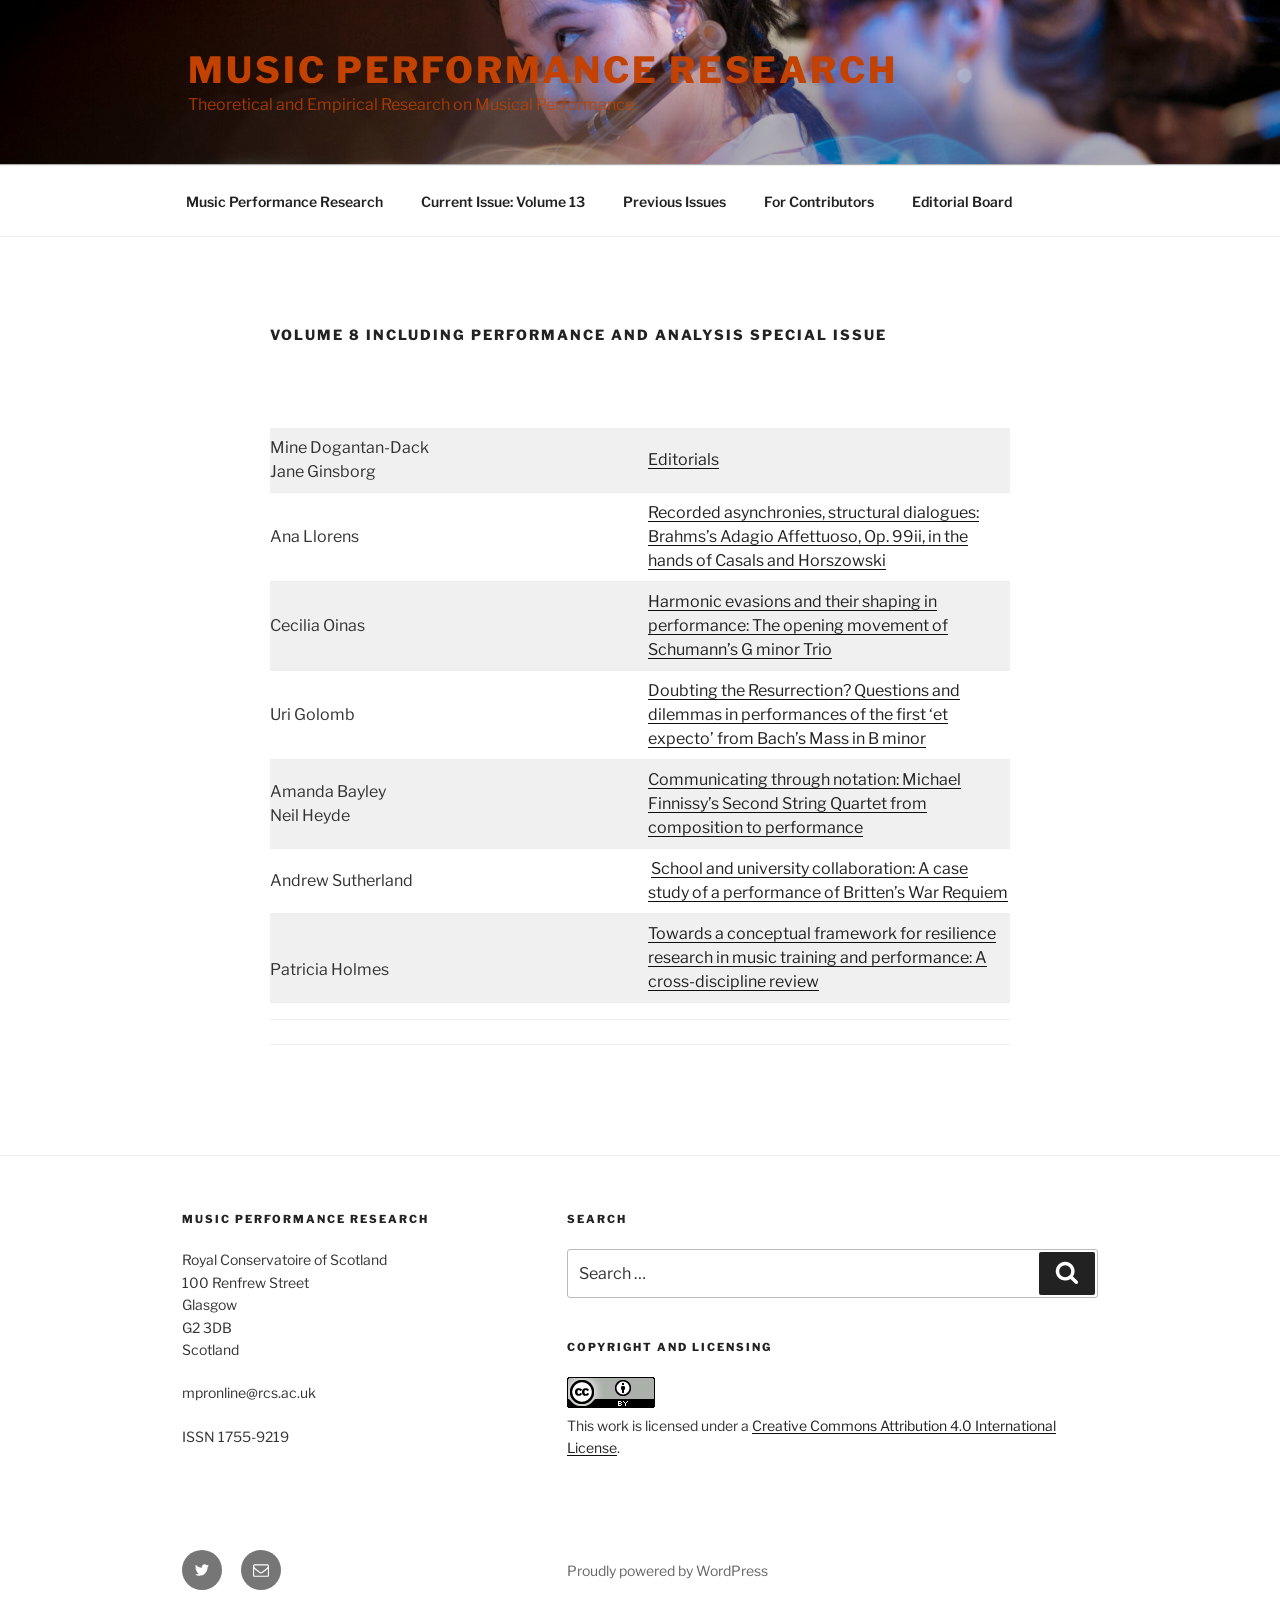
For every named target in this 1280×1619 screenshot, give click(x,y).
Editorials (683, 459)
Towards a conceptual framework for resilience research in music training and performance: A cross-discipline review (822, 957)
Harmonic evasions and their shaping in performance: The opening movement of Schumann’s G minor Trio (798, 625)
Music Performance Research (543, 70)
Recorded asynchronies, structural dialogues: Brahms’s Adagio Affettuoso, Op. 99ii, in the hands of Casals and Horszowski (813, 536)
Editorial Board (962, 201)
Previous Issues (674, 201)
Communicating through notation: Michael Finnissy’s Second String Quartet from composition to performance (804, 803)
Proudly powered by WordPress (667, 1570)
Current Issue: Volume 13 (503, 201)
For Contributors (819, 201)
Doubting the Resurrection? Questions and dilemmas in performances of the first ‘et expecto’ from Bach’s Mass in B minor (804, 714)
